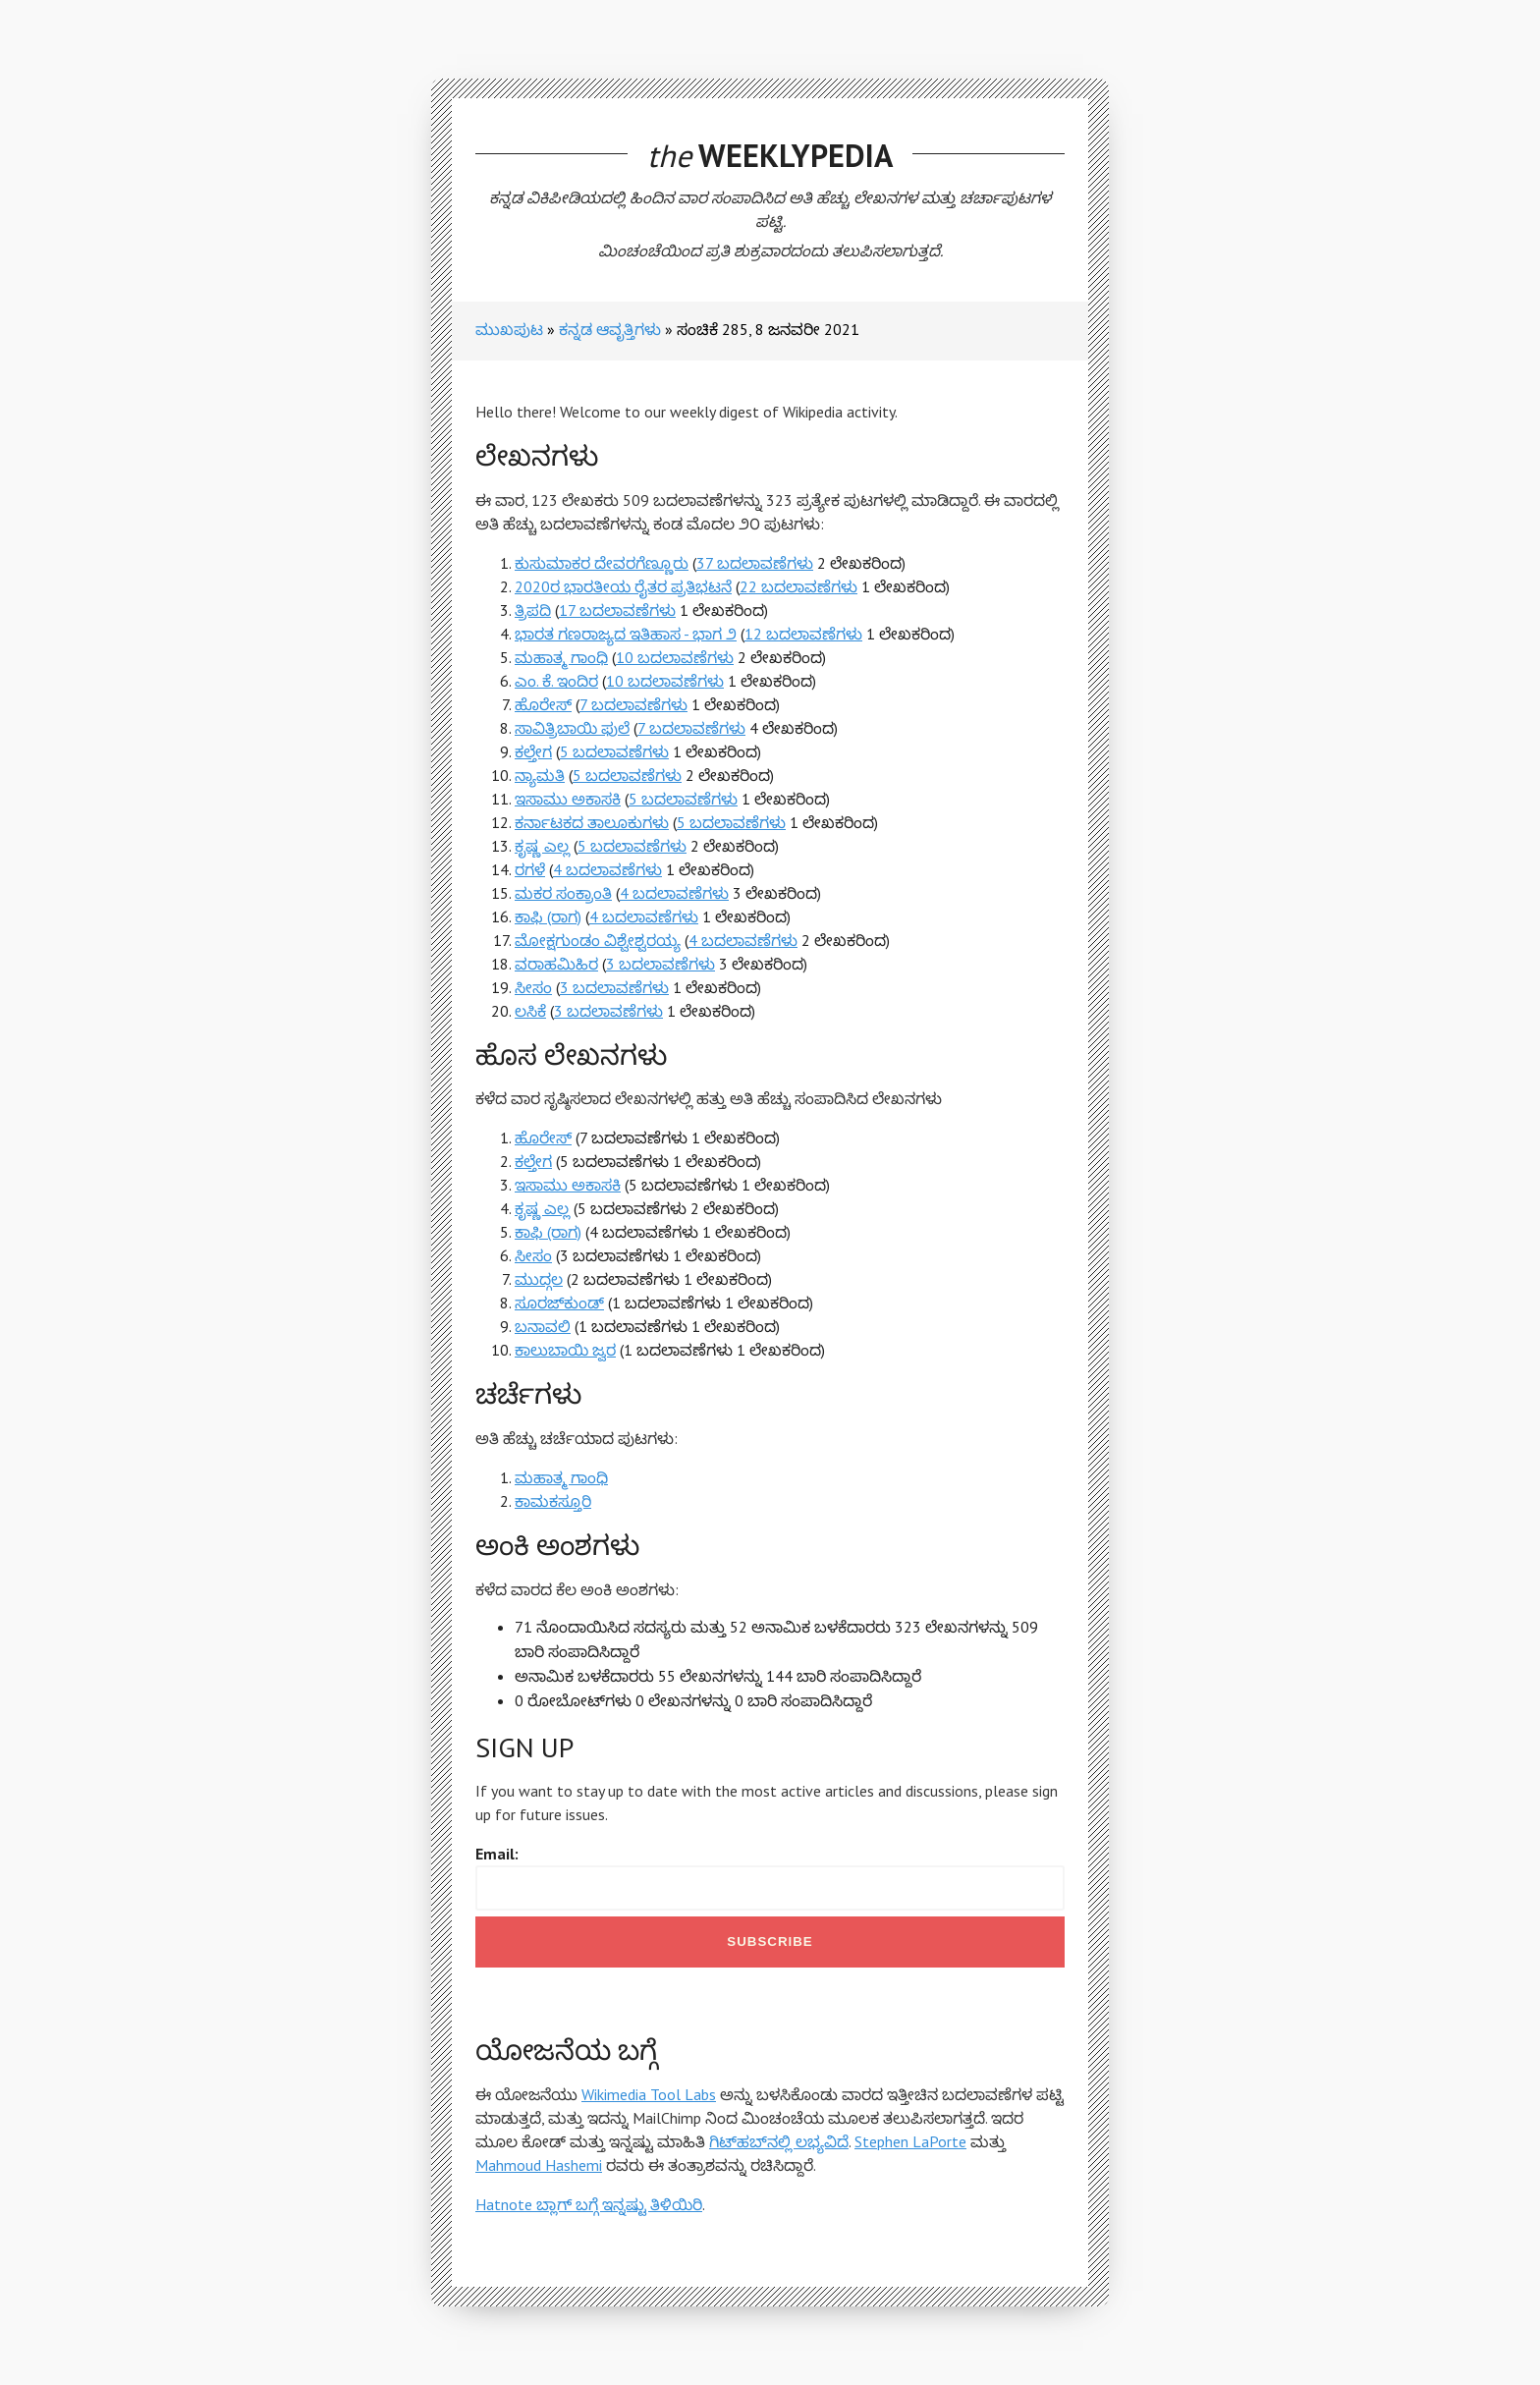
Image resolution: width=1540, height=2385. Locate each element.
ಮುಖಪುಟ (509, 329)
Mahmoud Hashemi (538, 2165)
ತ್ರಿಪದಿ (533, 610)
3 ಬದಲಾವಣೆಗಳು (660, 963)
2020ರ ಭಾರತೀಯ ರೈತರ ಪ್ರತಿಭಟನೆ (623, 586)
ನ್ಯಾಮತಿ (540, 775)
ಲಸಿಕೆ (530, 1011)
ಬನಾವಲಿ (543, 1326)
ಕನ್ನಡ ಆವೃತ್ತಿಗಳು (610, 329)
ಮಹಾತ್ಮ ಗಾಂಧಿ (561, 657)
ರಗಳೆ (530, 869)
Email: (497, 1853)
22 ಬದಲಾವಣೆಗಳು (798, 586)
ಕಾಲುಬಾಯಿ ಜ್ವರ (565, 1349)
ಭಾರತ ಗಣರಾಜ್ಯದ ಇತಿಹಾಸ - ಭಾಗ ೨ (626, 633)
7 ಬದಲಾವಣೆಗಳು (633, 704)
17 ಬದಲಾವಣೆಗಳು (617, 610)
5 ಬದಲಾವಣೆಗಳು (614, 751)
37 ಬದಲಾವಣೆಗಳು (754, 563)
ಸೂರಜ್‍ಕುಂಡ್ (559, 1302)
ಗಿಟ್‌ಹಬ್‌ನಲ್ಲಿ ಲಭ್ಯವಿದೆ (779, 2141)
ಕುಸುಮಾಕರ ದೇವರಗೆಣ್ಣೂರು (601, 563)
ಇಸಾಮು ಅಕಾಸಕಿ (568, 798)
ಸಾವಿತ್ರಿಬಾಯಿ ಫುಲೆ (572, 728)
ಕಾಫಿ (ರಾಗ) (548, 916)
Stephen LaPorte (910, 2141)
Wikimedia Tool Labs (648, 2094)
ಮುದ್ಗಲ (539, 1279)
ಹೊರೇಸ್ (543, 704)
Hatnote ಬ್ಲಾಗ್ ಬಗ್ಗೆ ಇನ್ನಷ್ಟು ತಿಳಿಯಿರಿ (588, 2204)
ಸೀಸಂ (533, 987)
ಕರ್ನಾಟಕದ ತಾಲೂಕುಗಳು (592, 822)
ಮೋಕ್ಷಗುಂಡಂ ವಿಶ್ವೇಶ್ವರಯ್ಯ (598, 940)
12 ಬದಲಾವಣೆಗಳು (803, 633)
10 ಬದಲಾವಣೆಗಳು (675, 657)
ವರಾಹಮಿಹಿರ (556, 963)
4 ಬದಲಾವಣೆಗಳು (607, 869)
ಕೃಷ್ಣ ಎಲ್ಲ (542, 846)
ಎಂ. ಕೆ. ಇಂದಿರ (556, 681)
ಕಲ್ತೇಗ (533, 751)
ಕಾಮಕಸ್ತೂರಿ (553, 1501)
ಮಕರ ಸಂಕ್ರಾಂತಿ (563, 893)
